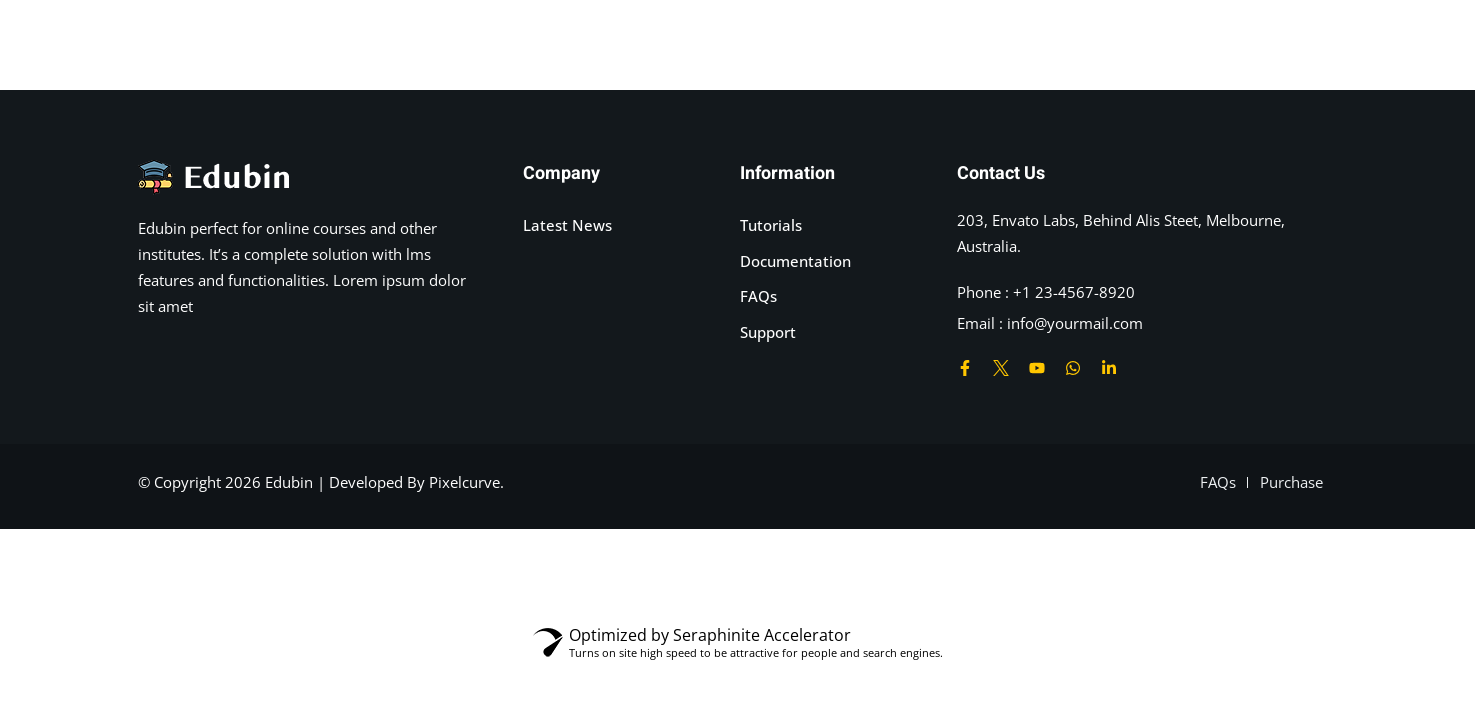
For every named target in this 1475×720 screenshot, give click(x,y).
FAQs (758, 296)
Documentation (795, 261)
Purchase (1291, 482)
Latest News (567, 225)
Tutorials (771, 225)
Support (768, 332)
